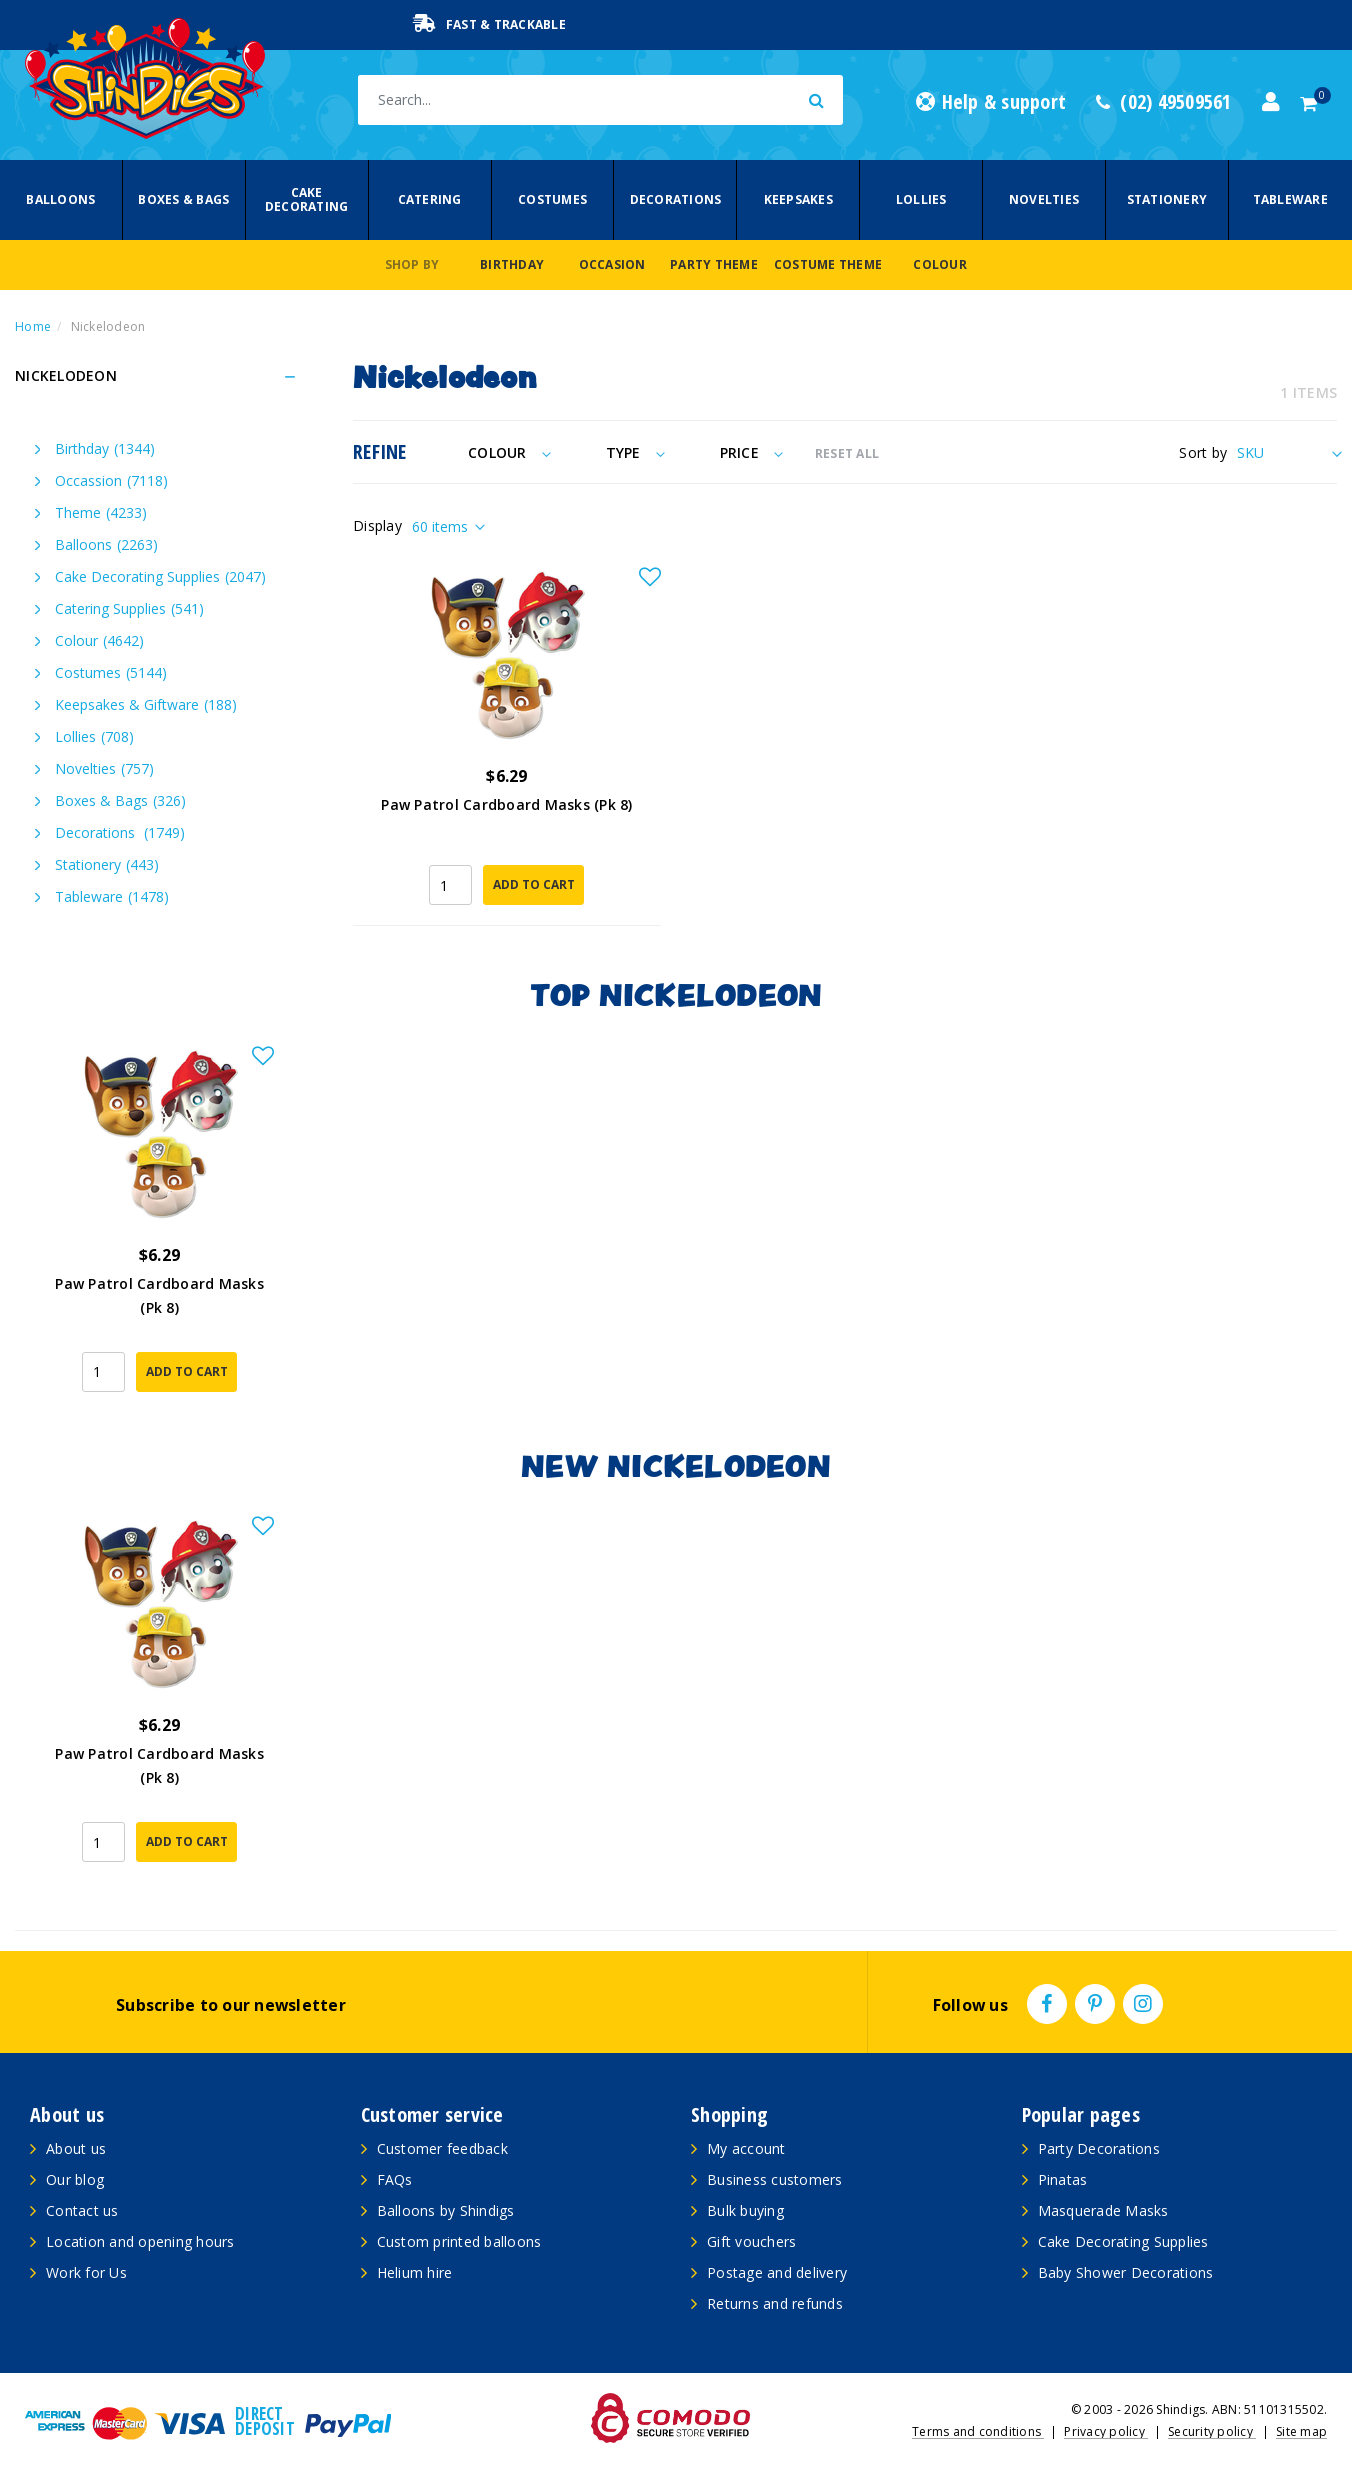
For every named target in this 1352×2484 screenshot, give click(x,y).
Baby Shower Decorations (1126, 2272)
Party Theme (714, 264)
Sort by (1203, 452)
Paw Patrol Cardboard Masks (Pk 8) (506, 804)
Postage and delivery (777, 2272)
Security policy (1212, 2431)
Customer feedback (442, 2148)
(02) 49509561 (1164, 102)
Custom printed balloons (459, 2241)
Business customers (775, 2179)
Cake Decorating (307, 199)
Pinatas (1063, 2179)
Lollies (921, 199)
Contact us (82, 2210)
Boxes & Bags (183, 199)
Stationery (1167, 199)
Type (635, 452)
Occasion (612, 264)
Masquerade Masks (1103, 2210)
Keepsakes (798, 199)
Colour (940, 264)
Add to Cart (534, 884)
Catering (430, 199)
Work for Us (86, 2272)
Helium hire (415, 2272)
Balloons (60, 199)
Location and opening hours (140, 2241)
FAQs (395, 2179)
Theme (101, 512)
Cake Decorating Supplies (160, 576)
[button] (650, 578)
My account (746, 2148)
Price (751, 452)
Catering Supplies (129, 608)
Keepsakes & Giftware (146, 704)
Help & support (991, 102)
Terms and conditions (978, 2431)
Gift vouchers (751, 2241)
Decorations (676, 199)
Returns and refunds (775, 2303)
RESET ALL (847, 453)
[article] (159, 1231)
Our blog (75, 2179)
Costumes (552, 199)
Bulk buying (745, 2210)
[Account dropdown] (1271, 102)
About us (76, 2148)
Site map (1301, 2431)
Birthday (512, 264)
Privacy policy (1106, 2431)
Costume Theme (828, 264)
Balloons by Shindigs (446, 2210)
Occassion (111, 480)
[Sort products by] (1287, 452)
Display (377, 525)
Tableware (1290, 199)
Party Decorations (1099, 2148)
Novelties (1044, 199)
